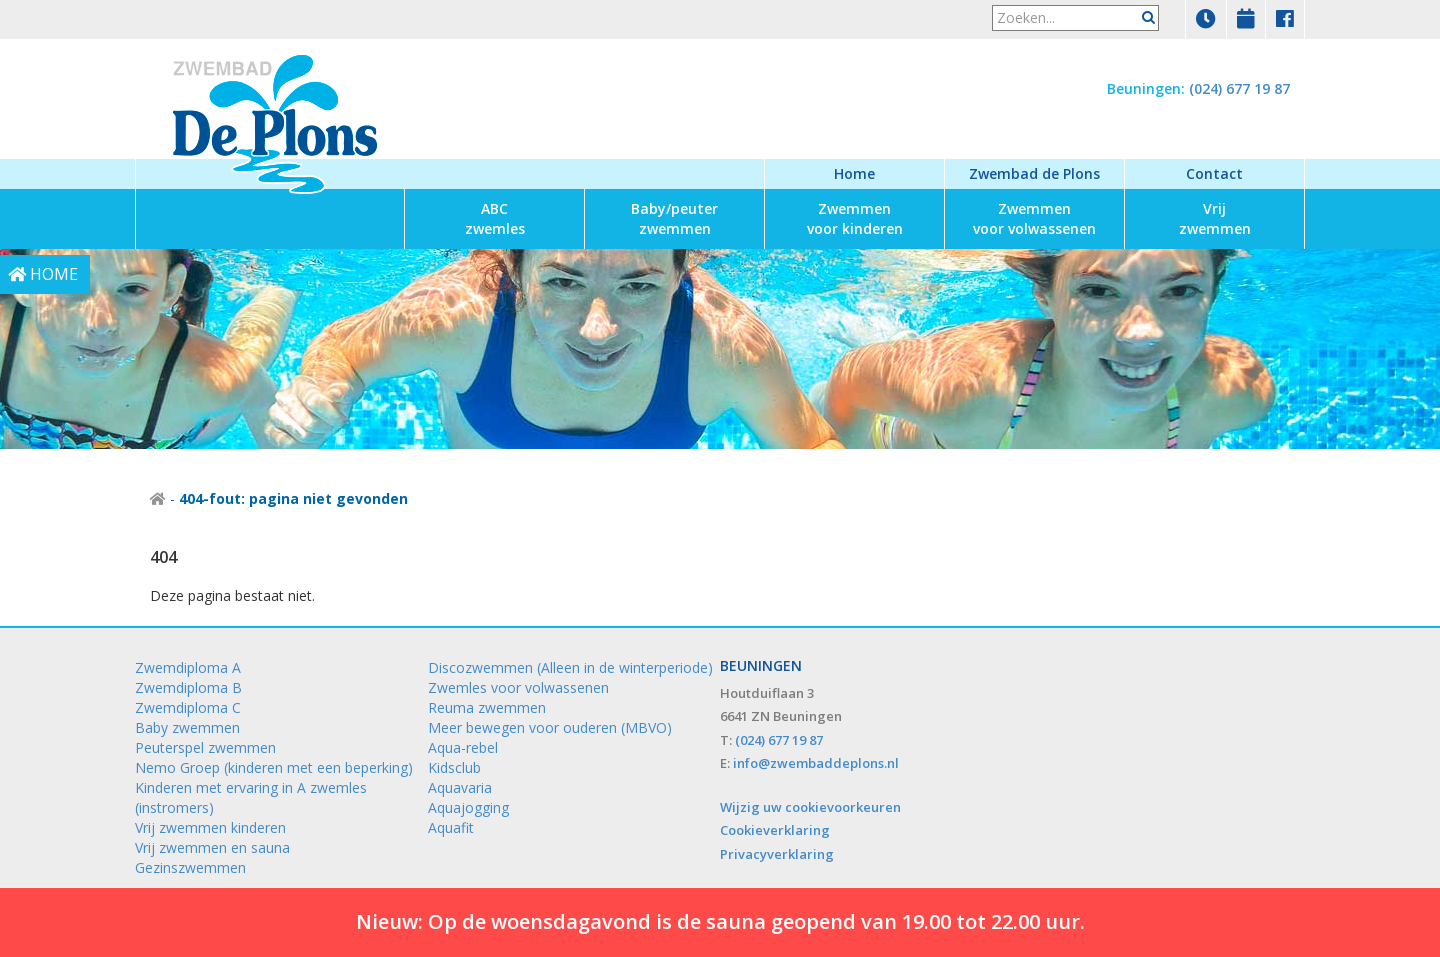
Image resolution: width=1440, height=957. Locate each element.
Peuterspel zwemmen (205, 747)
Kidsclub (454, 767)
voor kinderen (855, 218)
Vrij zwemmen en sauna (212, 847)
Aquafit (451, 827)
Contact (1214, 173)
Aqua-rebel (463, 747)
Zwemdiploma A (188, 667)
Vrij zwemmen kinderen (210, 827)
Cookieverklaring (775, 830)
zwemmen (674, 218)
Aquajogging (468, 807)
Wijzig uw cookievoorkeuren (810, 807)
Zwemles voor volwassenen (518, 687)
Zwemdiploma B (188, 687)
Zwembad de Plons (1034, 173)
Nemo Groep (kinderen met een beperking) (274, 767)
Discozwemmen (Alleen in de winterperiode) (570, 667)
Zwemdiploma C (188, 707)
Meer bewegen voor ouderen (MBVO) (550, 727)
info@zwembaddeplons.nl (816, 763)
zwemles (495, 218)
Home (854, 173)
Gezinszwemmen (190, 867)
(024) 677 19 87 (1239, 88)
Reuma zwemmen (487, 707)
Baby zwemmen (187, 727)
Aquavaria (460, 787)
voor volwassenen (1034, 218)
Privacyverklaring (777, 854)
